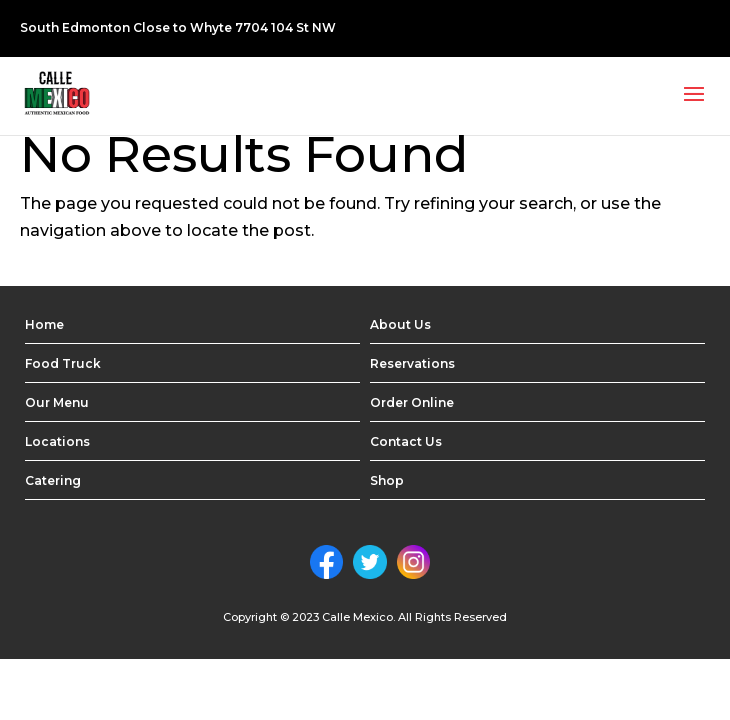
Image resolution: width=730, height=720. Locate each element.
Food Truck (63, 363)
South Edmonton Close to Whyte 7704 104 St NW (178, 27)
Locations (57, 441)
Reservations (412, 363)
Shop (387, 480)
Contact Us (406, 441)
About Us (400, 324)
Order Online (412, 402)
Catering (53, 480)
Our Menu (57, 402)
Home (44, 324)
